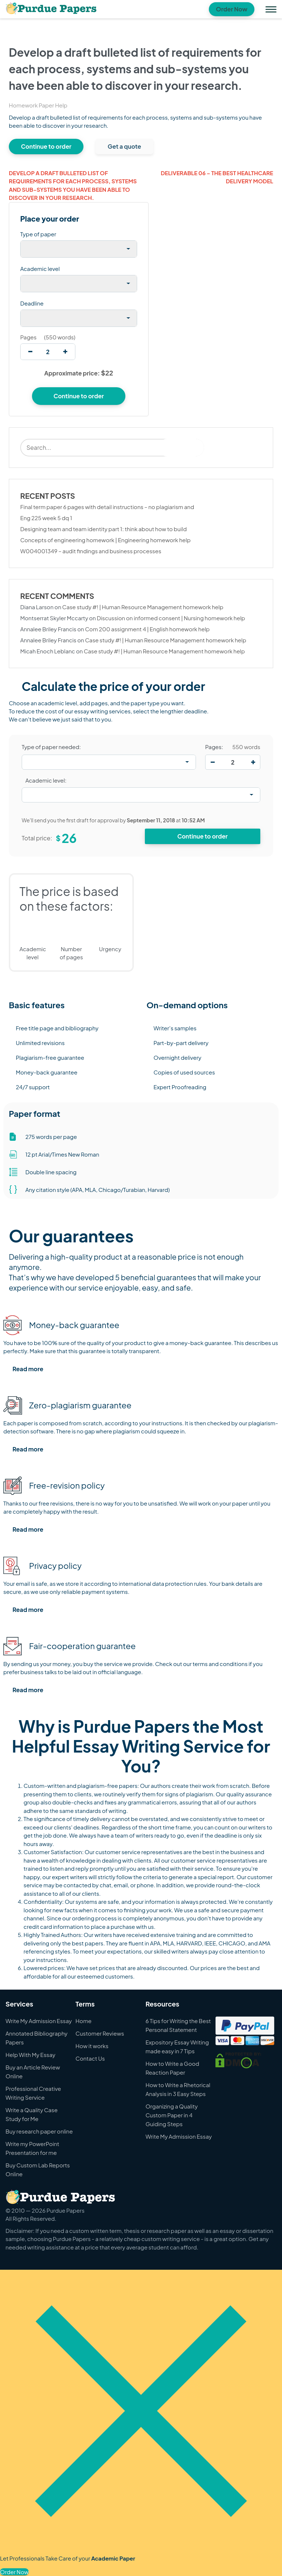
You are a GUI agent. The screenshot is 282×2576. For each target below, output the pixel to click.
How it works (91, 2045)
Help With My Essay (31, 2054)
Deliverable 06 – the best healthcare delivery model (217, 177)
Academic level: (46, 780)
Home (83, 2020)
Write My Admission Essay (39, 2020)
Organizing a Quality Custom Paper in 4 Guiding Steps (172, 2115)
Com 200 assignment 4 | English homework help (147, 628)
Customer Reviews (99, 2033)
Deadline (31, 303)
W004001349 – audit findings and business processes (90, 550)
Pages (28, 337)
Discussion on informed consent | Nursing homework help (171, 617)
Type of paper (38, 233)
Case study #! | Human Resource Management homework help (142, 606)
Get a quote (124, 146)
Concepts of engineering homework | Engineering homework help (105, 539)
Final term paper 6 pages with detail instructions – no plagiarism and (107, 506)
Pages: (214, 747)
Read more (28, 1369)
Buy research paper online (39, 2131)
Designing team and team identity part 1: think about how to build (103, 528)
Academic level (40, 268)
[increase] (65, 352)
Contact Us (90, 2058)
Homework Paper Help (38, 105)
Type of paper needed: (51, 747)
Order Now (231, 9)
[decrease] (30, 352)
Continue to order (46, 146)
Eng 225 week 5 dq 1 (46, 517)
